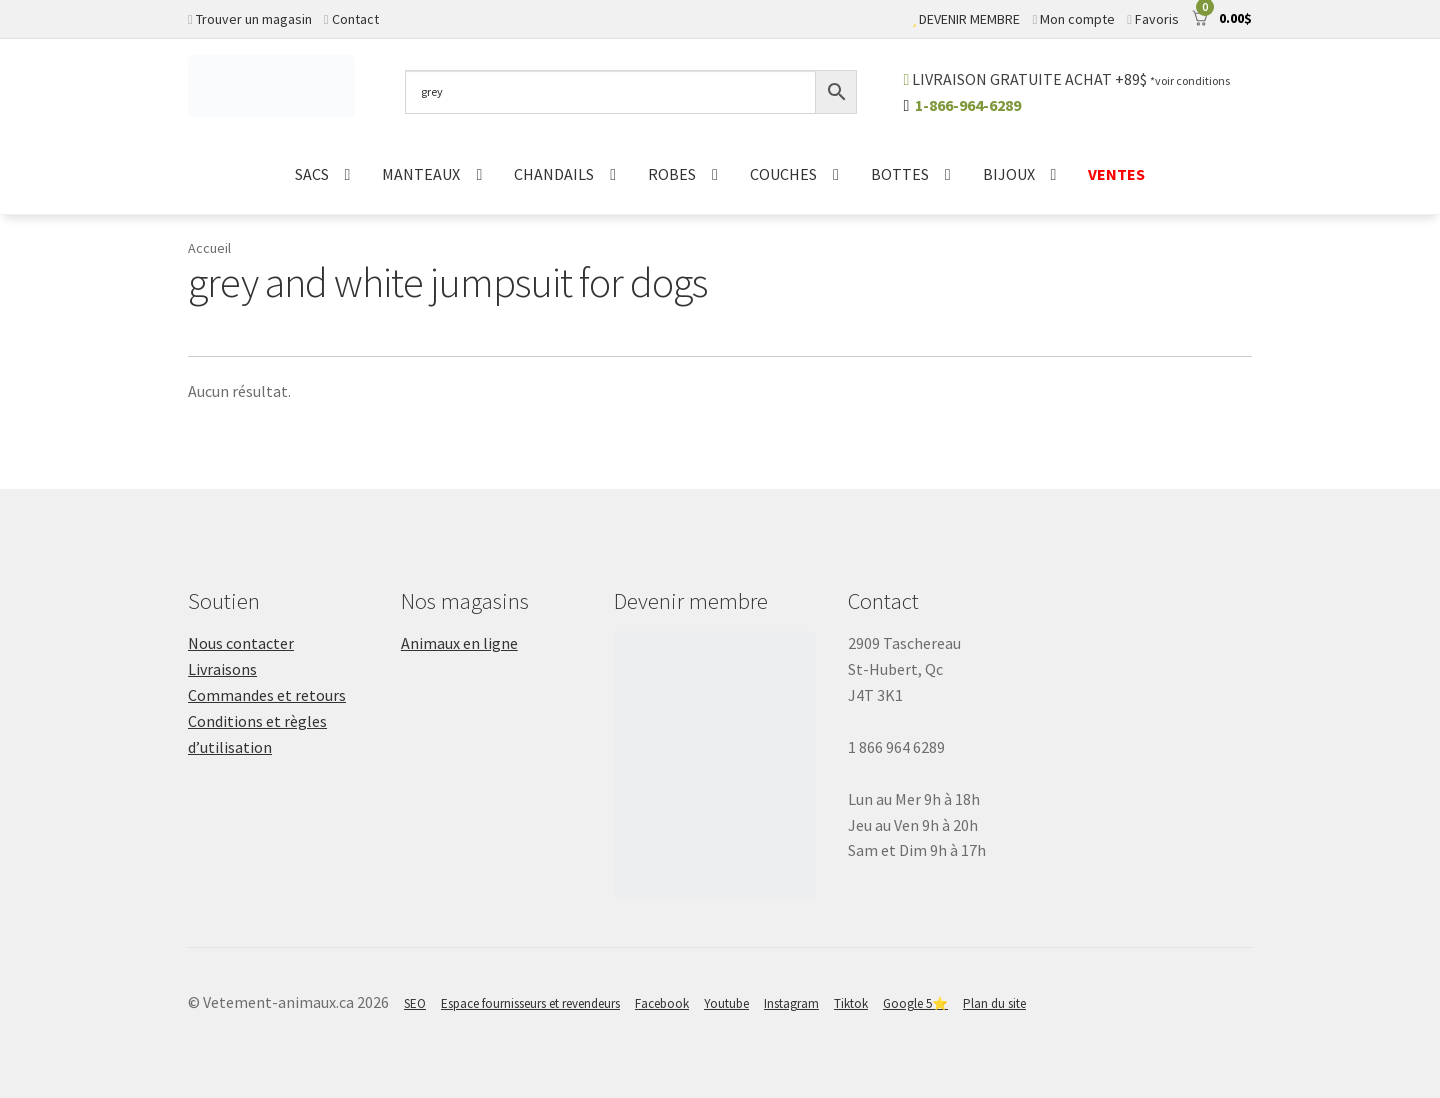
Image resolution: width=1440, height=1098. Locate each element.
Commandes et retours (267, 695)
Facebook (662, 1003)
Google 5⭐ (915, 1003)
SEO (415, 1003)
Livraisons (222, 669)
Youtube (726, 1003)
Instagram (791, 1003)
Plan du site (994, 1003)
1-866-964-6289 (968, 105)
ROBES (672, 174)
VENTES (1116, 174)
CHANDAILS (554, 174)
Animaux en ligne (459, 643)
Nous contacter (241, 643)
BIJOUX (1009, 174)
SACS (312, 174)
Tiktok (851, 1003)
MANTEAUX (421, 174)
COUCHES (783, 174)
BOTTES (900, 174)
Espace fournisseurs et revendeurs (530, 1003)
